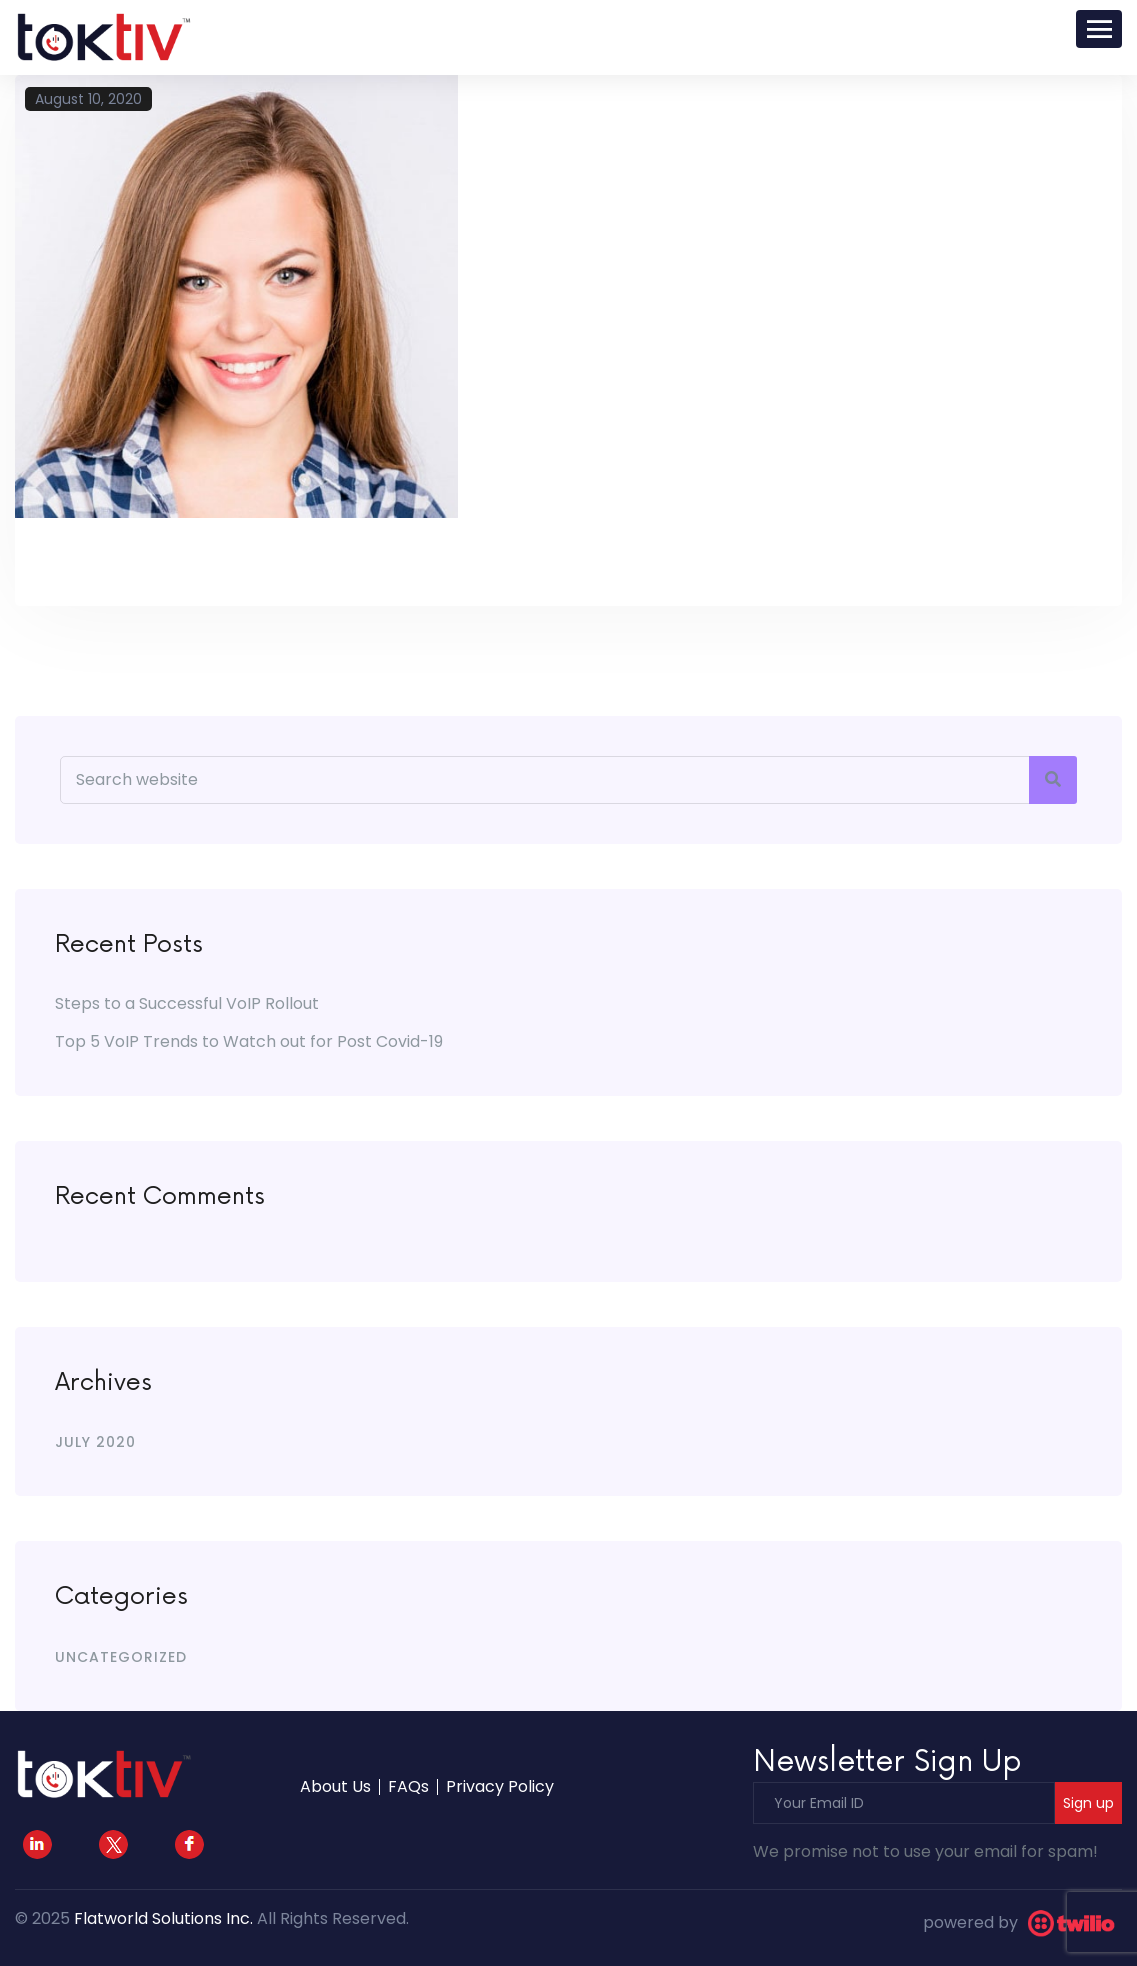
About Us (335, 1787)
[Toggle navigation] (1099, 29)
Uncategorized (121, 1657)
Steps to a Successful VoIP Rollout (187, 1003)
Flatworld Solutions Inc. (163, 1918)
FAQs (408, 1787)
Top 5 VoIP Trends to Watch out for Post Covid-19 (249, 1041)
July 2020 (95, 1442)
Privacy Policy (500, 1787)
